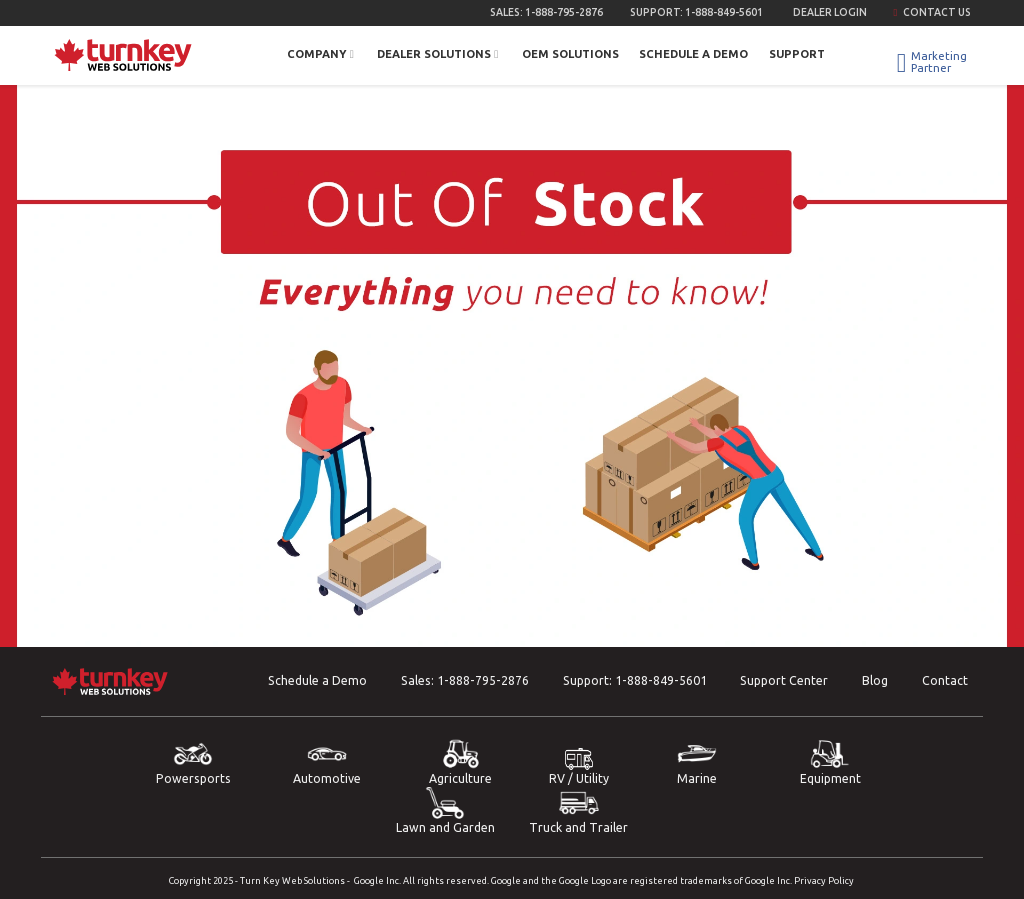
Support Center (784, 680)
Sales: (546, 12)
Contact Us (931, 12)
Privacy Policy (824, 880)
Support (797, 54)
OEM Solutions (570, 54)
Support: (696, 12)
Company (322, 54)
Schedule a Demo (693, 54)
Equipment (830, 761)
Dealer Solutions (439, 54)
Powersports (193, 761)
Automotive (327, 761)
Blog (875, 680)
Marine (697, 761)
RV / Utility (579, 766)
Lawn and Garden (445, 810)
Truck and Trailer (579, 810)
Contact (945, 680)
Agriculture (461, 761)
